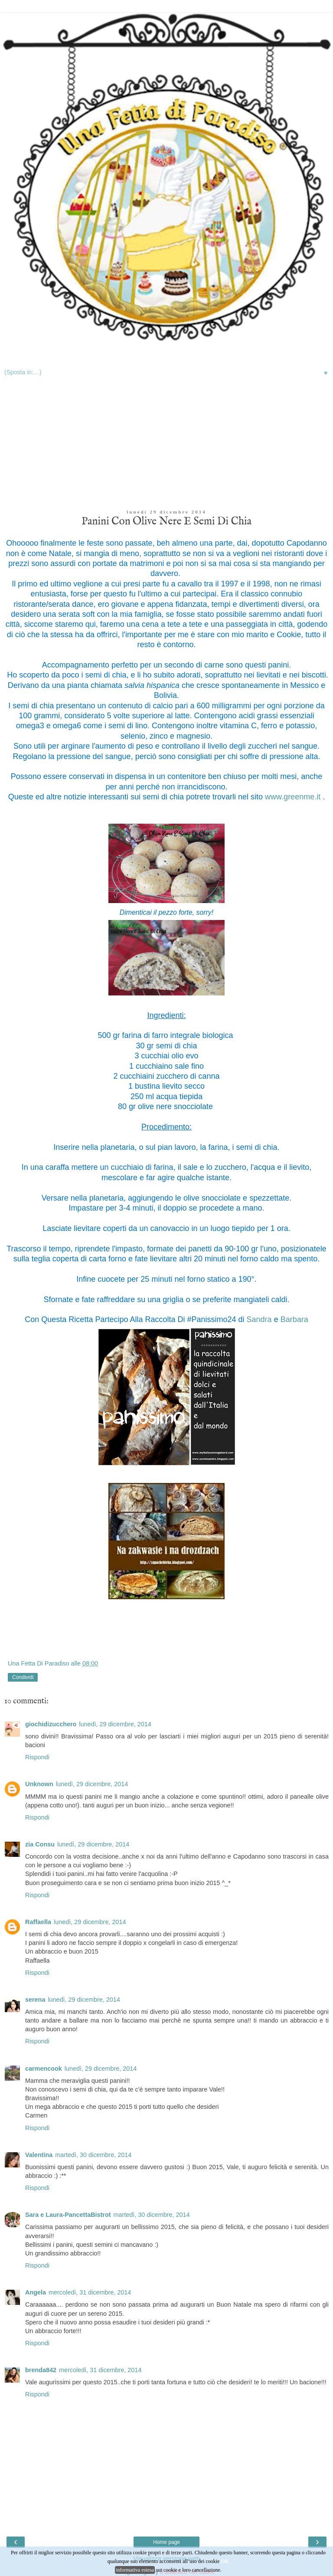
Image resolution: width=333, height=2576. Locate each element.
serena (35, 1999)
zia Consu (40, 1844)
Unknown (39, 1784)
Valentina (38, 2154)
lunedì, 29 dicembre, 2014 (115, 1724)
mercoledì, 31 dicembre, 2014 (90, 2292)
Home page (166, 2542)
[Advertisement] (166, 444)
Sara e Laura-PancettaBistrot (68, 2214)
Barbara (294, 1319)
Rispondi (37, 1757)
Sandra (259, 1319)
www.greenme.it (294, 796)
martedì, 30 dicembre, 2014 (93, 2154)
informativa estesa (135, 2570)
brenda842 (40, 2370)
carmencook (43, 2068)
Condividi (22, 1677)
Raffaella (38, 1921)
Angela (35, 2292)
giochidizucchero (50, 1724)
